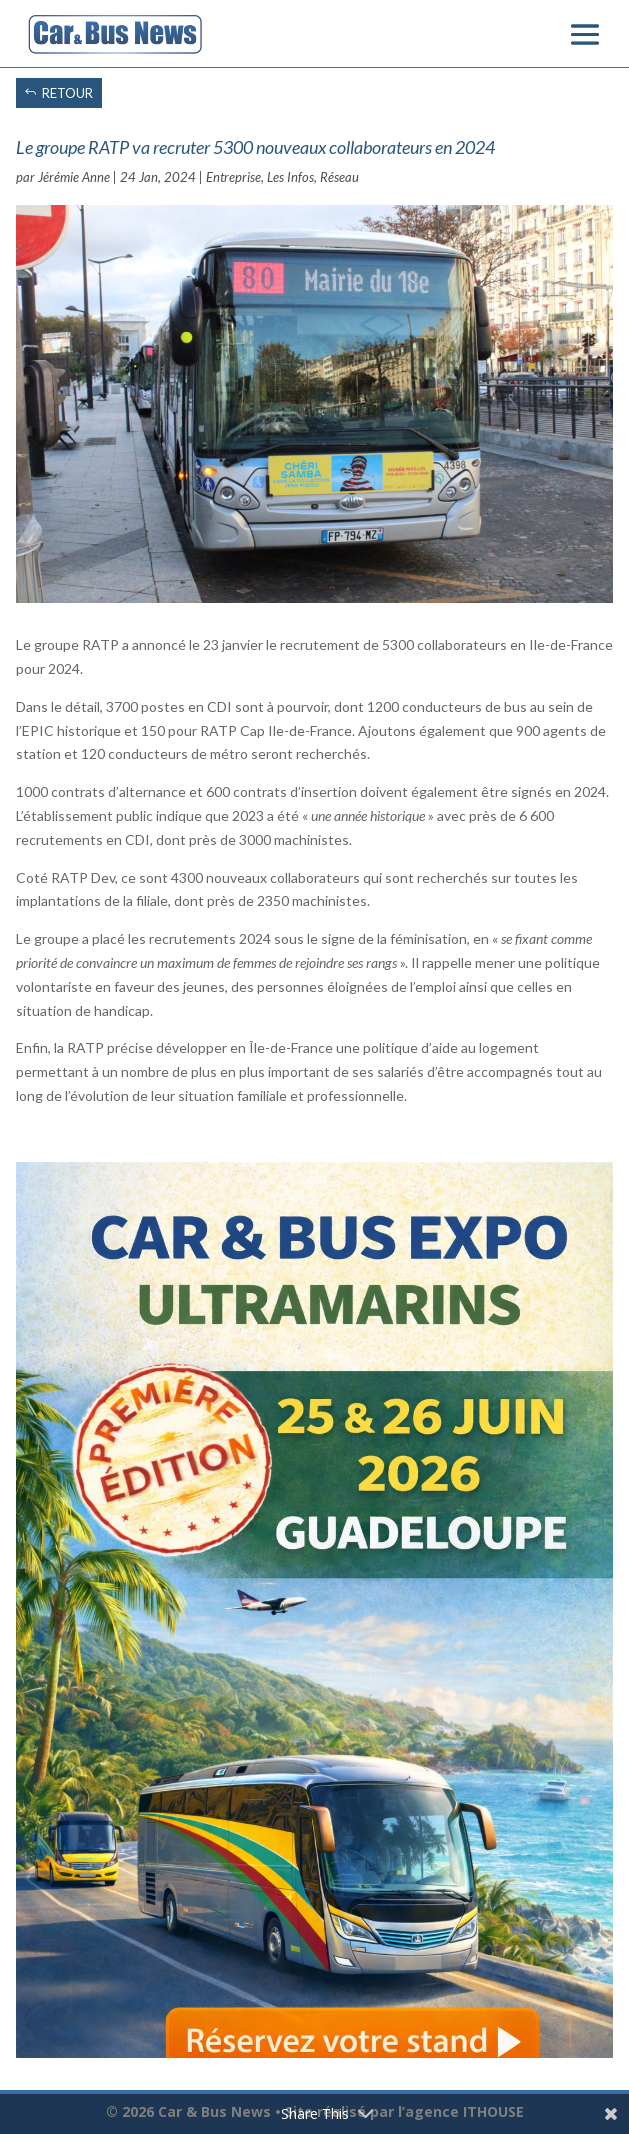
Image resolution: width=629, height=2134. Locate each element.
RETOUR (67, 93)
